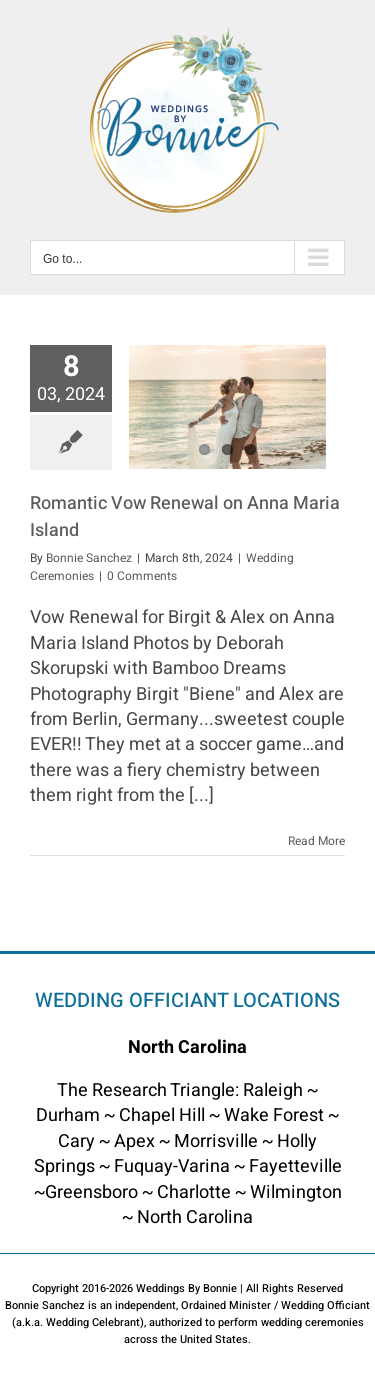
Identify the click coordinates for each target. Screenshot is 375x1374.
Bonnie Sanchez (89, 558)
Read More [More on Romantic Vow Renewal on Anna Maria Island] (316, 841)
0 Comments (142, 576)
